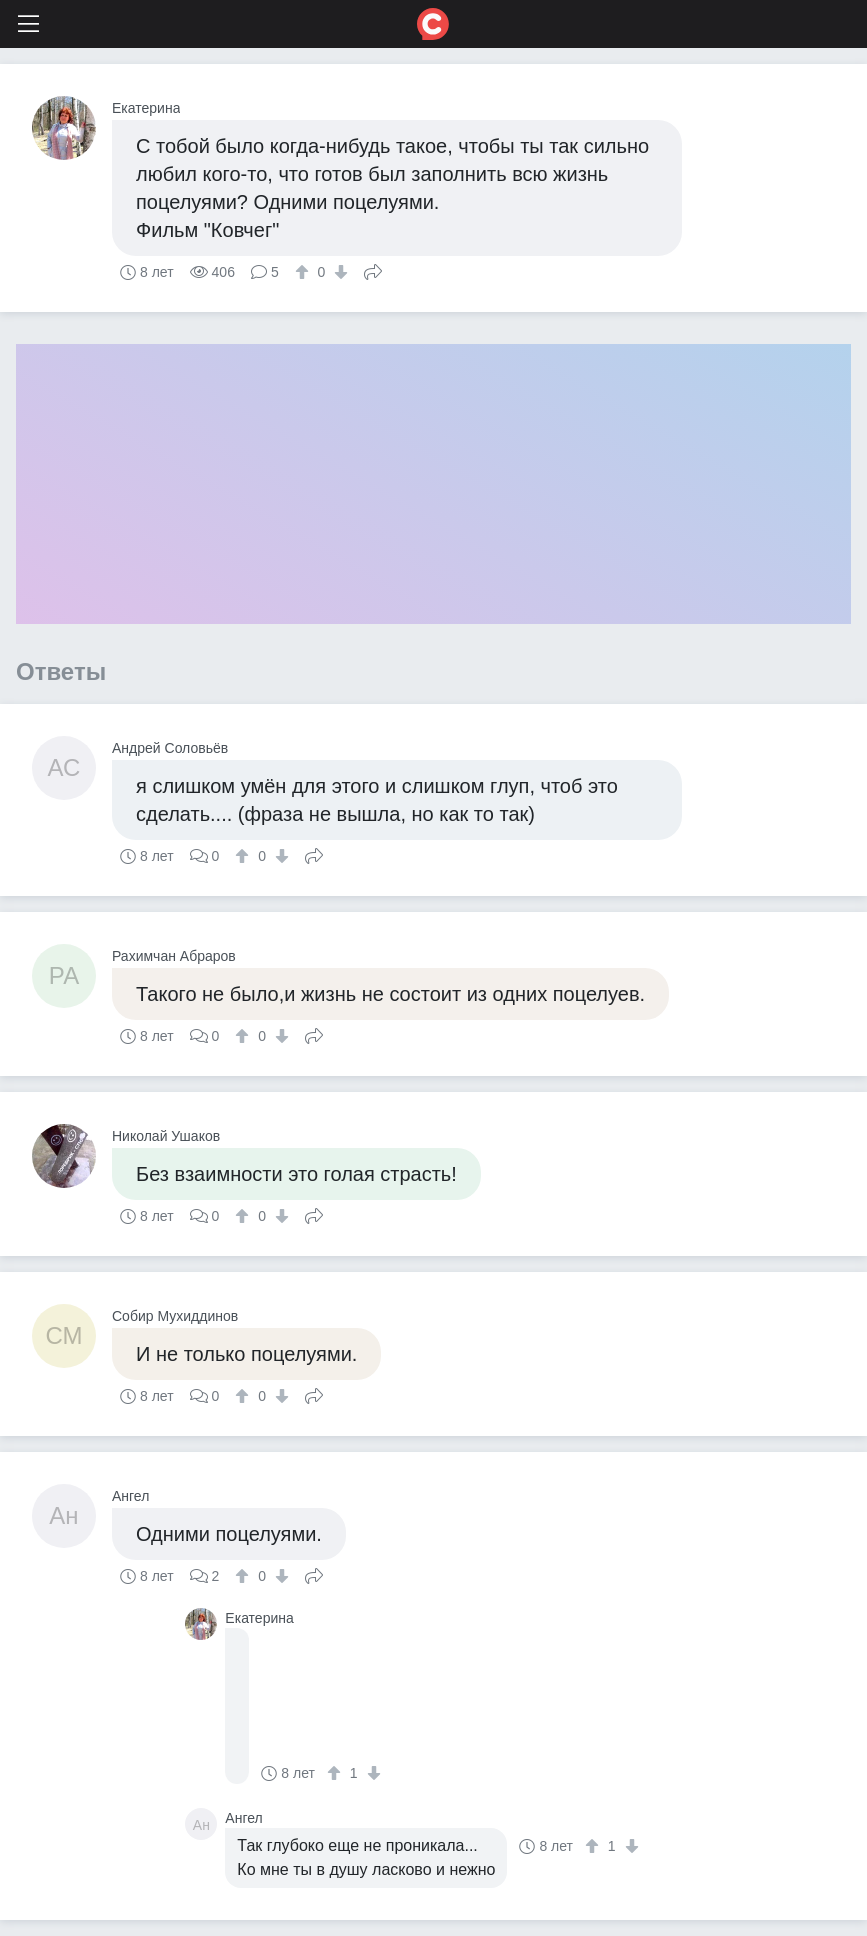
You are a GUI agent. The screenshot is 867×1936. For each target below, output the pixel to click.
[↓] (338, 272)
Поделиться (373, 270)
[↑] (304, 272)
